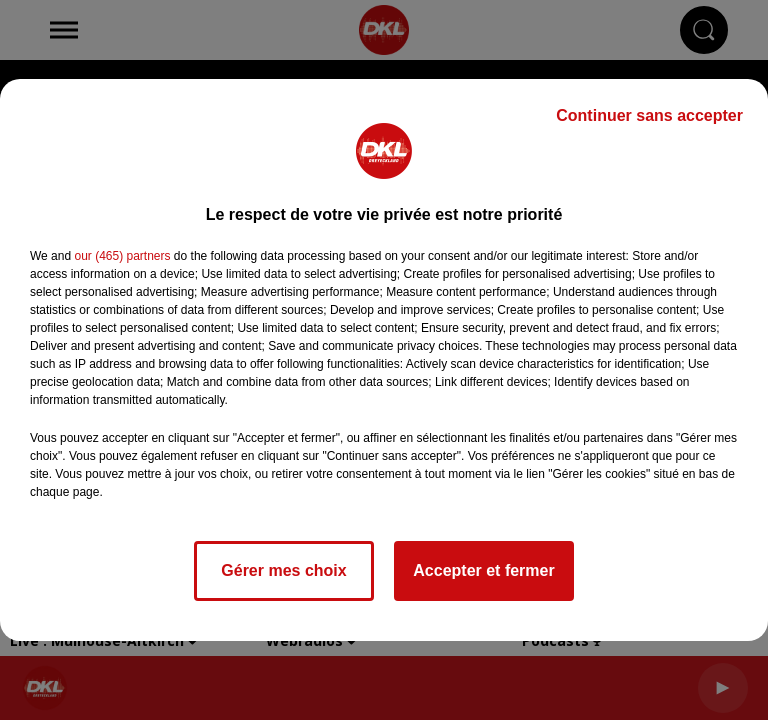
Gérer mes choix (283, 570)
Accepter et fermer (483, 570)
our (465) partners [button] (122, 256)
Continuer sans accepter (649, 115)
